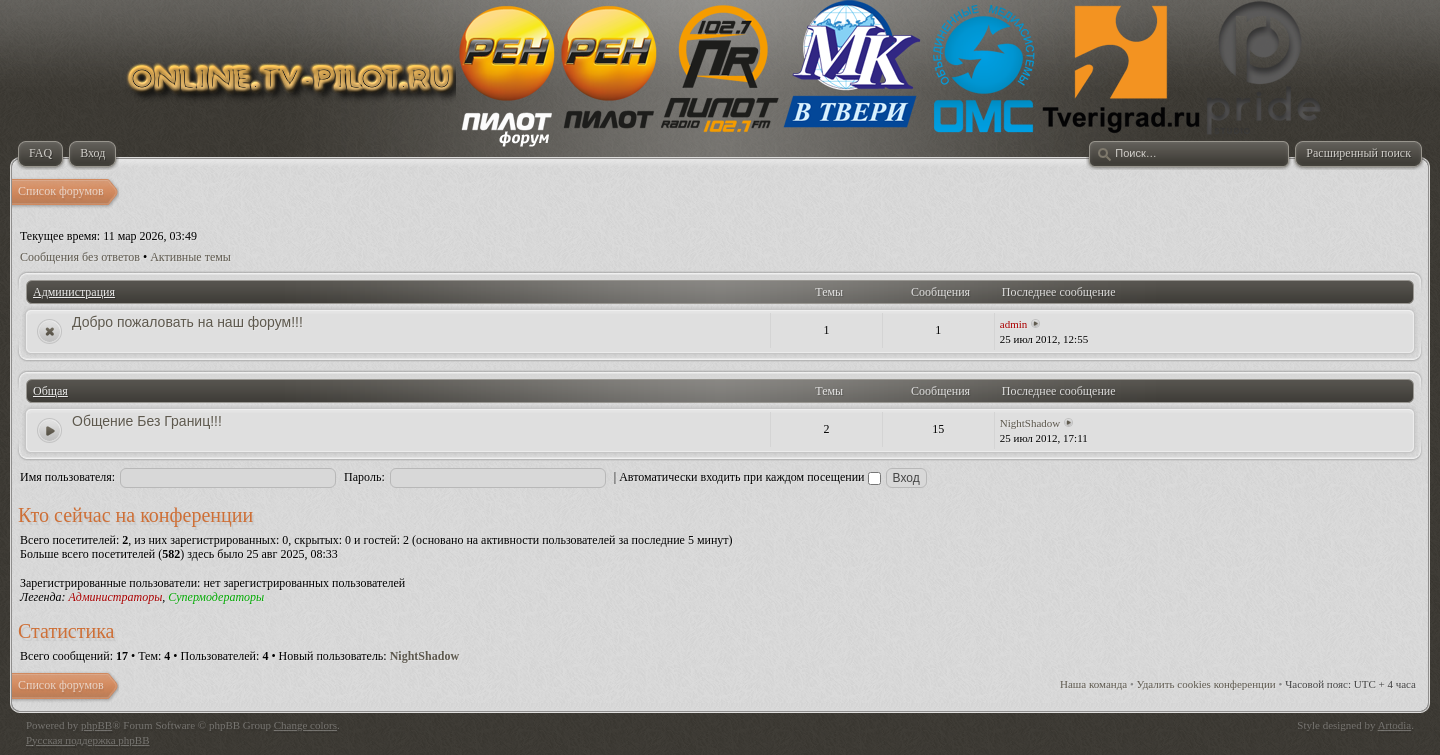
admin (1014, 324)
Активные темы (190, 257)
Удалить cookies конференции (1206, 684)
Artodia (1395, 725)
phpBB (96, 725)
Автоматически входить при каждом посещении (749, 477)
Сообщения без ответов (80, 257)
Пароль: (364, 477)
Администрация (74, 292)
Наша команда (1093, 684)
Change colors (305, 725)
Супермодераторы (216, 597)
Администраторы (115, 597)
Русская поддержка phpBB (87, 740)
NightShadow (1030, 423)
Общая (50, 391)
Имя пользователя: (67, 477)
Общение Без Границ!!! (147, 421)
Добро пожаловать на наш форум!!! (187, 322)
